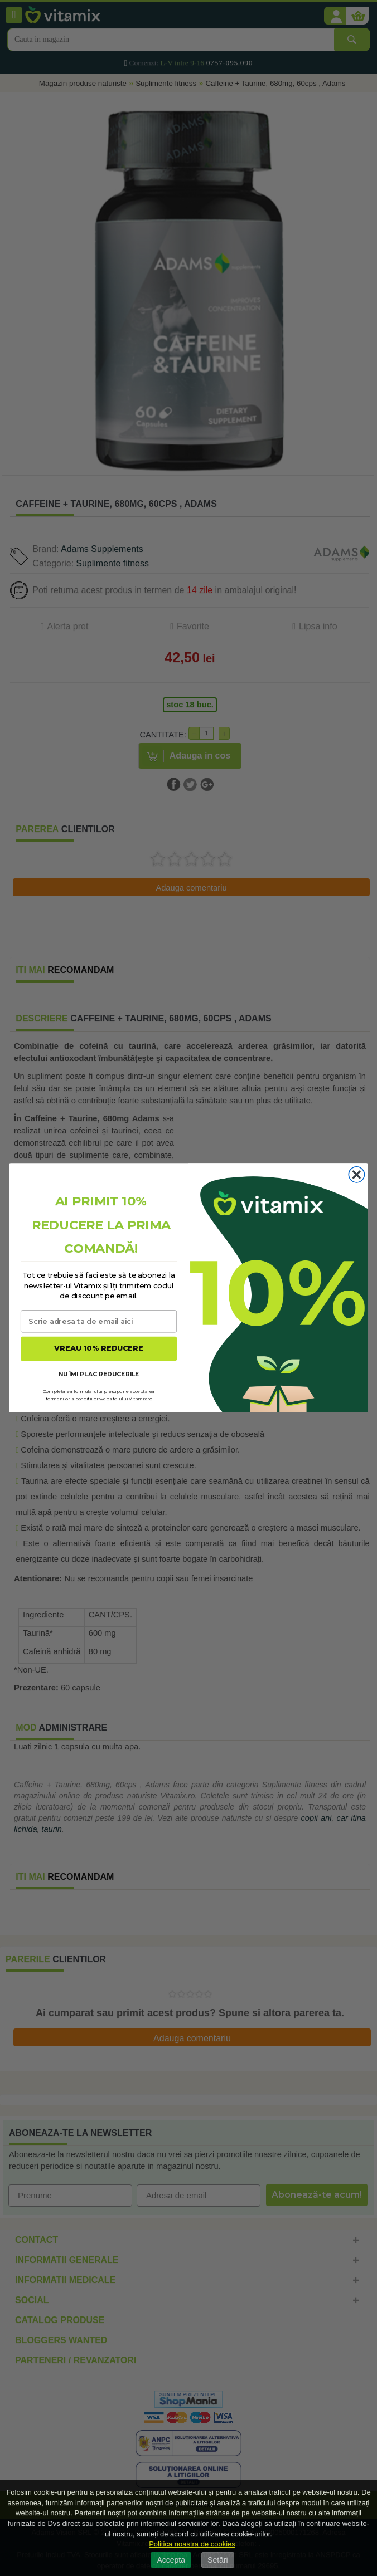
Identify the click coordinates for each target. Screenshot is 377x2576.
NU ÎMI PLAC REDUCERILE (99, 1374)
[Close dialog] (356, 1174)
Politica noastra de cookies (192, 2544)
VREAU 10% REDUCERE (98, 1349)
